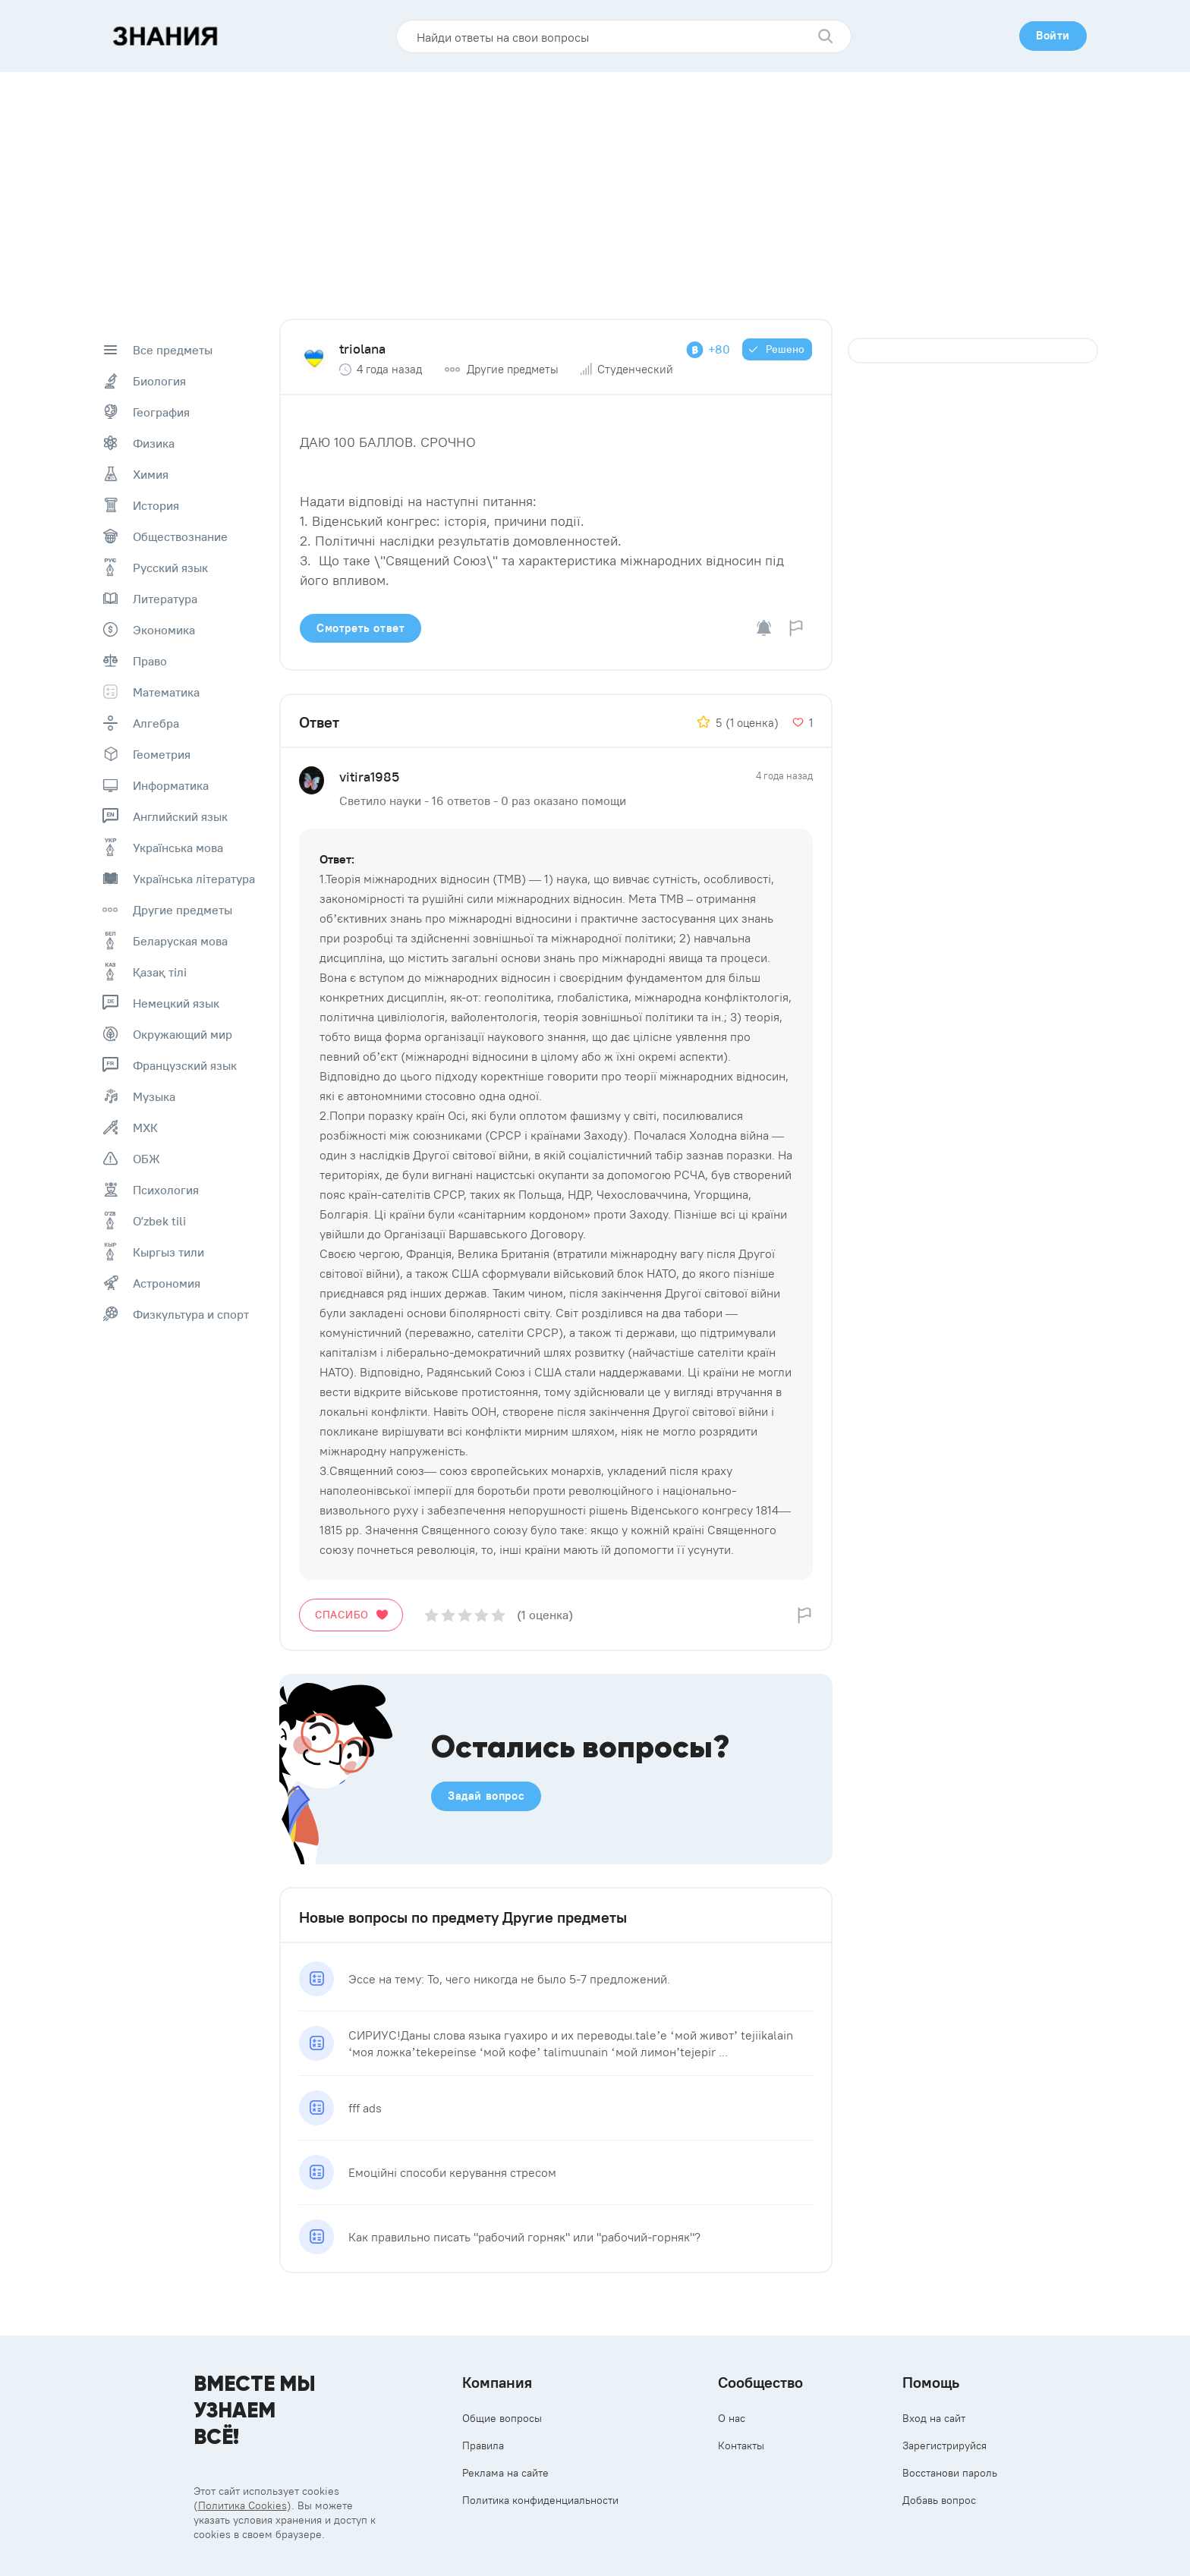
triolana (362, 348)
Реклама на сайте (505, 2473)
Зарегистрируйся (944, 2445)
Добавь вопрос (939, 2500)
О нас (731, 2418)
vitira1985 (369, 776)
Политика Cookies (242, 2505)
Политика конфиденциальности (540, 2500)
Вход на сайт (933, 2418)
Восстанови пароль (949, 2473)
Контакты (741, 2445)
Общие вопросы (502, 2418)
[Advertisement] (595, 186)
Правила (483, 2445)
